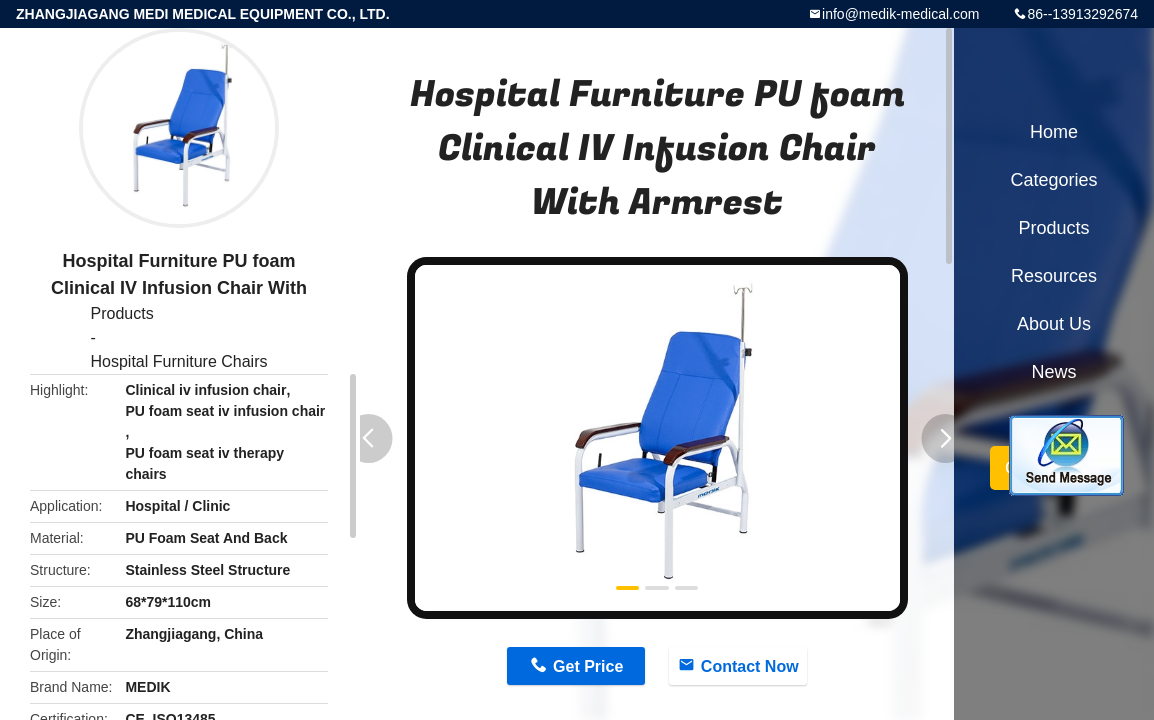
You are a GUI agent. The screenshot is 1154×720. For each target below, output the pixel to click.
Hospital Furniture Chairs (179, 361)
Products (122, 313)
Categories (1053, 180)
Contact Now (750, 666)
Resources (1054, 276)
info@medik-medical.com (900, 14)
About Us (1054, 324)
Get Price (588, 666)
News (1053, 372)
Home (1054, 132)
